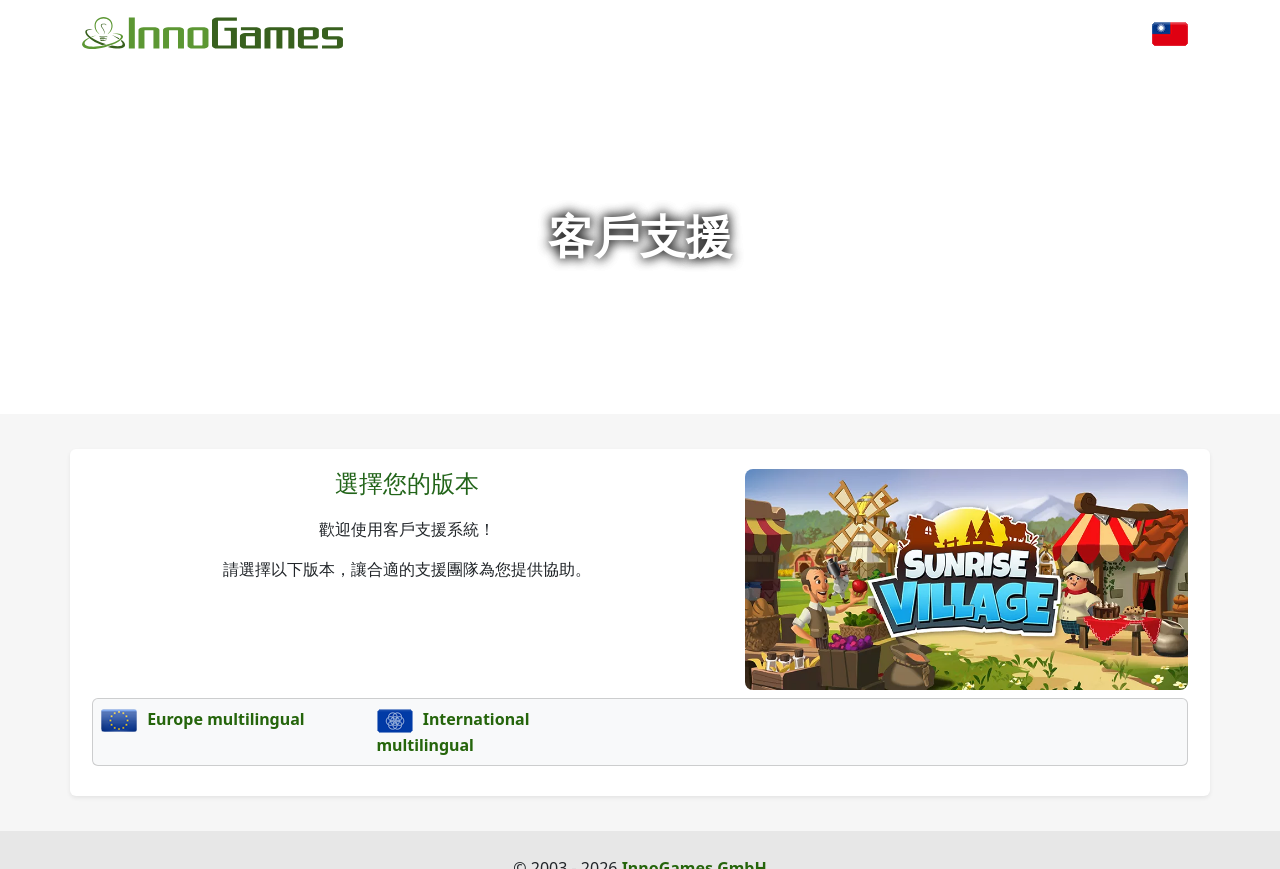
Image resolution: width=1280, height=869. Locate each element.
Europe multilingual (203, 719)
